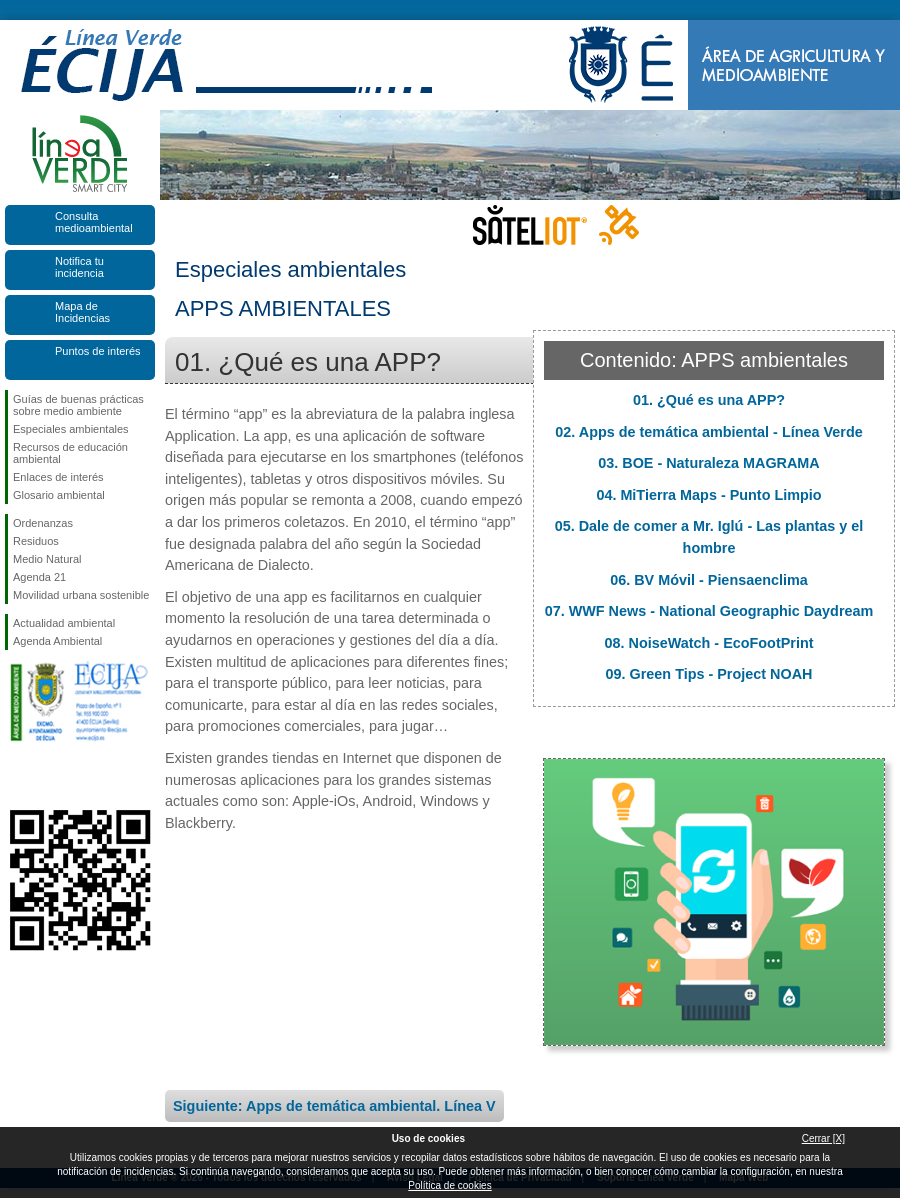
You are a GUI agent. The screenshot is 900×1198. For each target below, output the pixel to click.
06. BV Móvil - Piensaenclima (709, 580)
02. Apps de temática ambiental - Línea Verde (708, 432)
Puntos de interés (98, 351)
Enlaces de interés (58, 477)
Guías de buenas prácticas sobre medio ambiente (78, 405)
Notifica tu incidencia (79, 267)
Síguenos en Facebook (17, 778)
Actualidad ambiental (64, 623)
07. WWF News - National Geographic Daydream (709, 611)
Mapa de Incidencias (82, 312)
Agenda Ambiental (57, 641)
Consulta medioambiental (94, 222)
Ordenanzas (43, 523)
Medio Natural (47, 559)
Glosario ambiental (59, 495)
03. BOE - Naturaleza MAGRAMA (709, 463)
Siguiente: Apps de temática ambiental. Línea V (334, 1106)
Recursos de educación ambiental (70, 453)
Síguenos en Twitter (50, 778)
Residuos (36, 541)
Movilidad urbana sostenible (81, 595)
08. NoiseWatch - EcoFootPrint (709, 643)
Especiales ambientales (71, 429)
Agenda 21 (39, 577)
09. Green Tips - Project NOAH (709, 674)
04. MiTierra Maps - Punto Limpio (708, 495)
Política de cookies (449, 1185)
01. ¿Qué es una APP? (709, 400)
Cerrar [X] (823, 1138)
